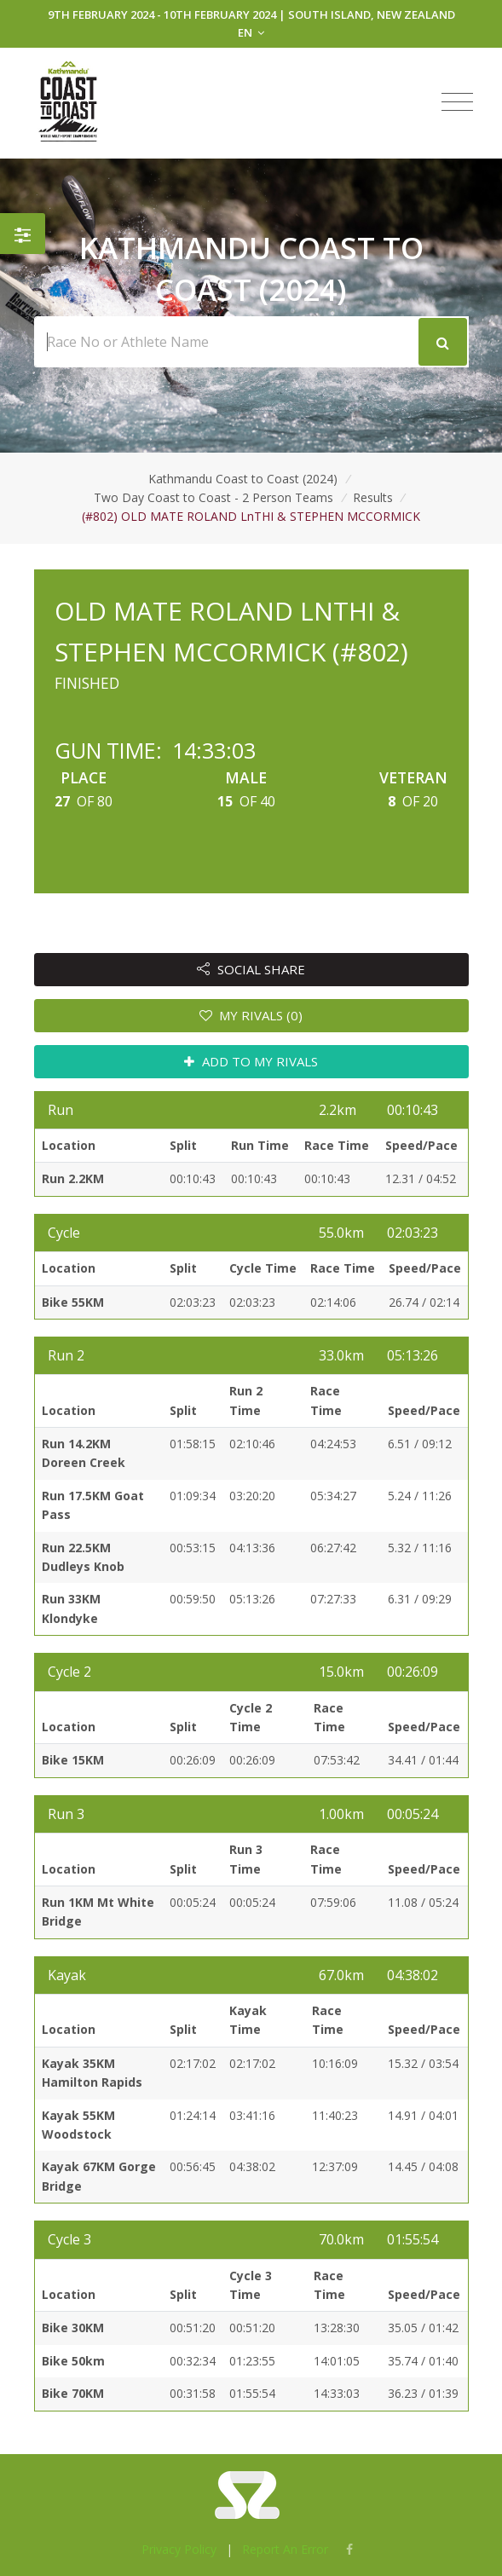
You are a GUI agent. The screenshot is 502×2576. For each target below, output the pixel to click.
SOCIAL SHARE (251, 969)
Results (373, 497)
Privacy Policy (178, 2549)
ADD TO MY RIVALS (251, 1061)
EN (251, 32)
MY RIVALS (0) (251, 1015)
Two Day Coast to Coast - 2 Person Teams (213, 497)
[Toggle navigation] (457, 102)
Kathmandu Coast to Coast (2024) (243, 479)
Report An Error (285, 2549)
